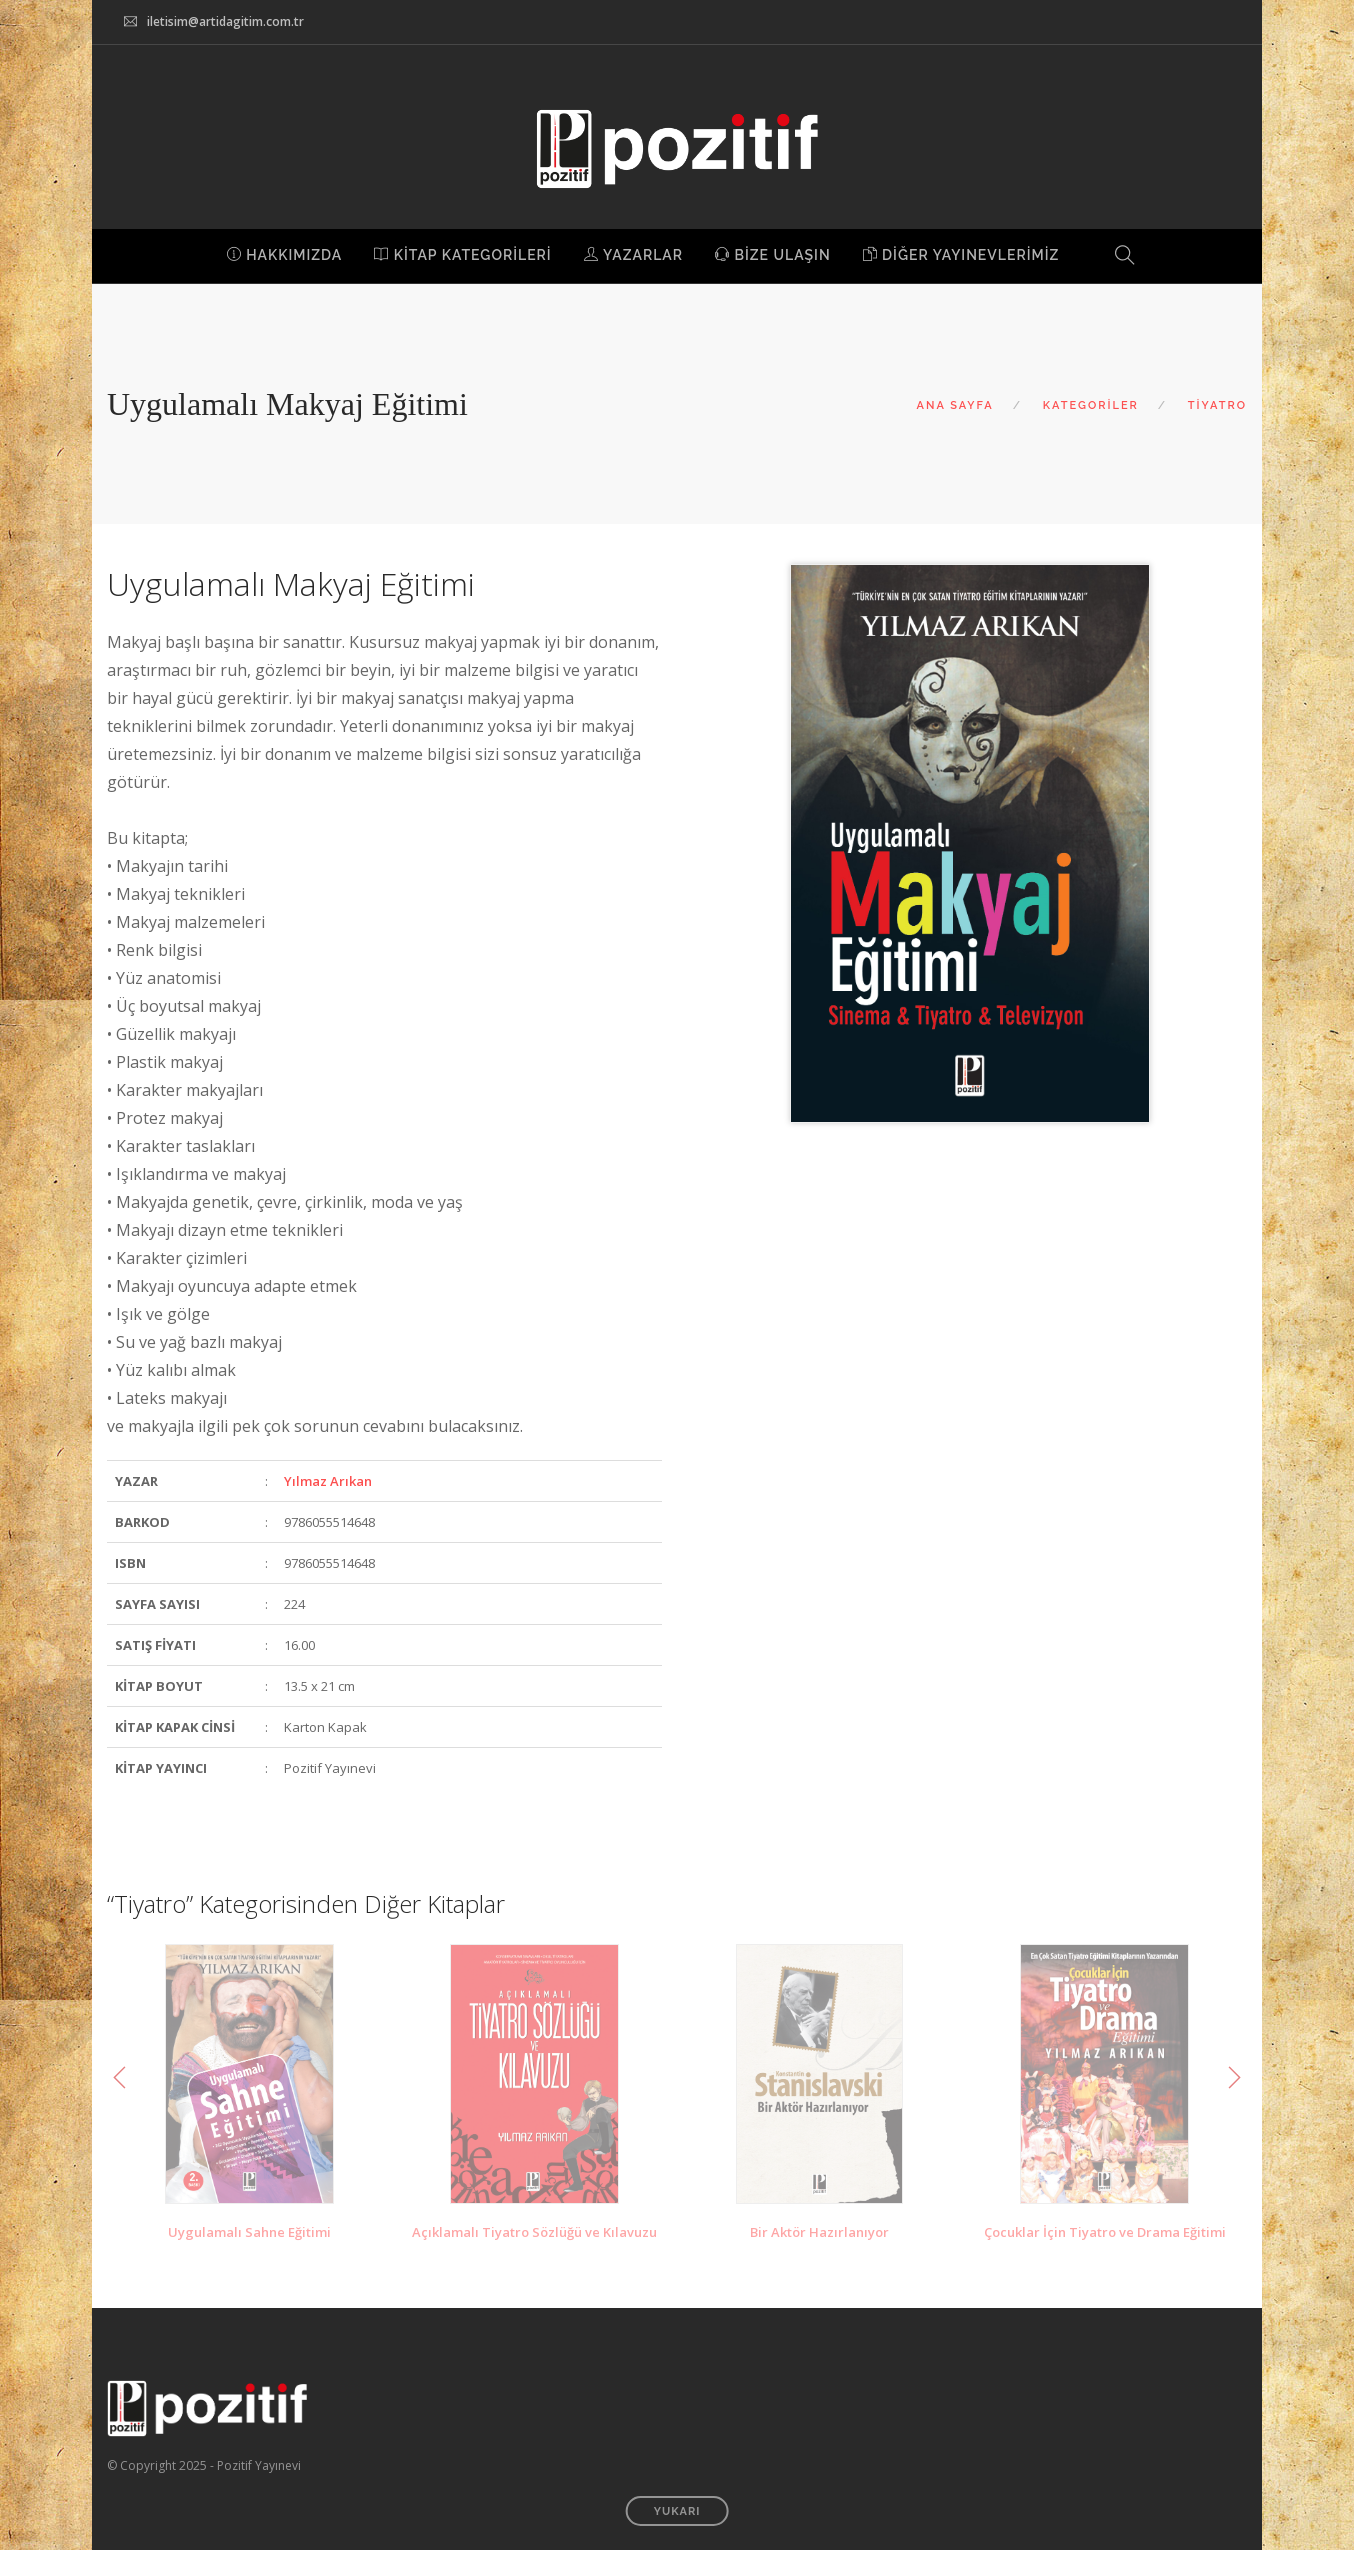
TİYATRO (1217, 405)
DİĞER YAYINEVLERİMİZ (961, 255)
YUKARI (677, 2511)
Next (1234, 2078)
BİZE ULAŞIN (773, 255)
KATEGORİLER (1091, 405)
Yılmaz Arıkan (328, 1481)
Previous (120, 2078)
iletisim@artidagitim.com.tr (225, 21)
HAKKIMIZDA (285, 255)
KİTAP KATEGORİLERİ (462, 255)
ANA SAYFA (955, 405)
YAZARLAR (633, 255)
